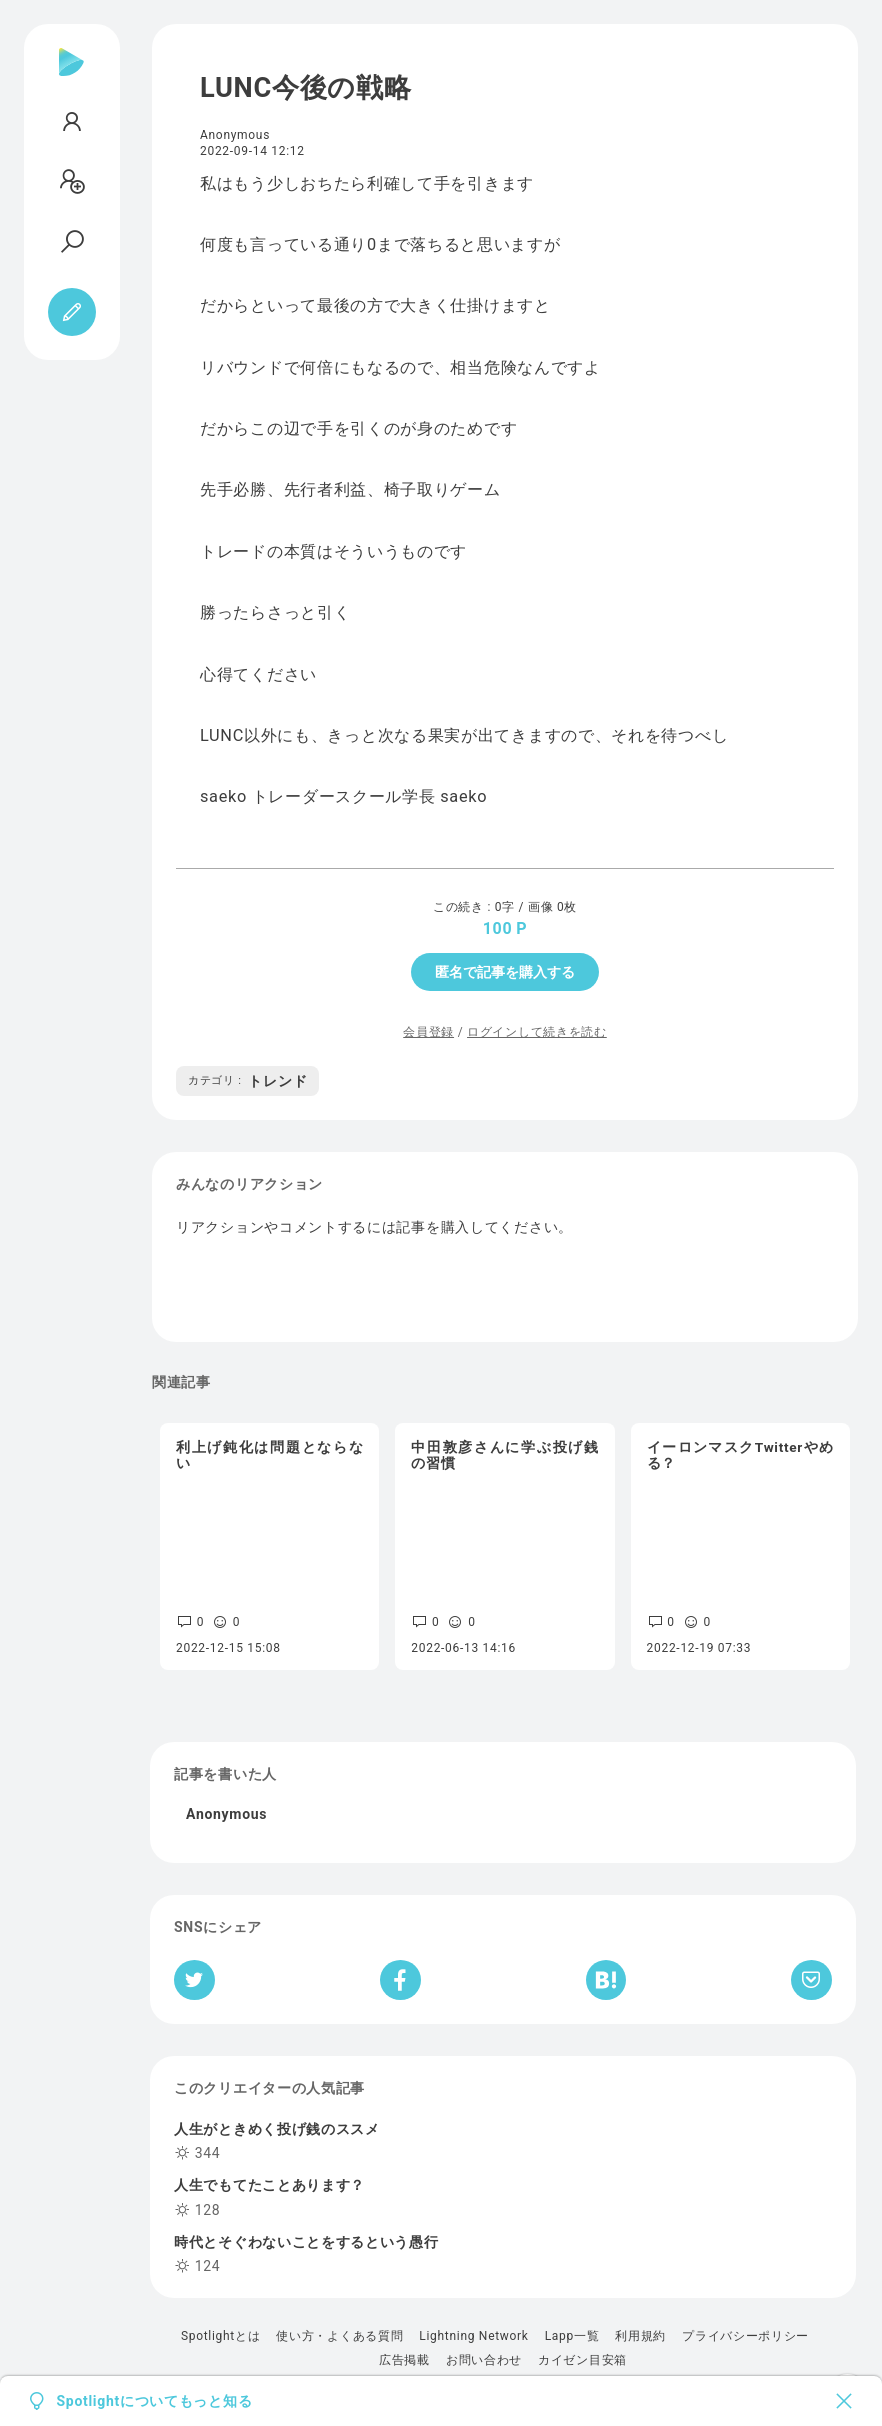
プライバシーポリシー (745, 2336)
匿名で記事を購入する (505, 972)
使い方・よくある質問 (339, 2336)
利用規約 (640, 2336)
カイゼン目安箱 (582, 2360)
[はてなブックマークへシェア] (606, 1980)
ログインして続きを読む (537, 1032)
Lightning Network (473, 2336)
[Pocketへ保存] (811, 1980)
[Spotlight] (71, 78)
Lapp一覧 (572, 2336)
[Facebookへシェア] (400, 1980)
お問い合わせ (484, 2360)
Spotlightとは (220, 2336)
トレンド (247, 1081)
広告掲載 (404, 2360)
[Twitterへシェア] (194, 1980)
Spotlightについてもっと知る (155, 2401)
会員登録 (428, 1032)
